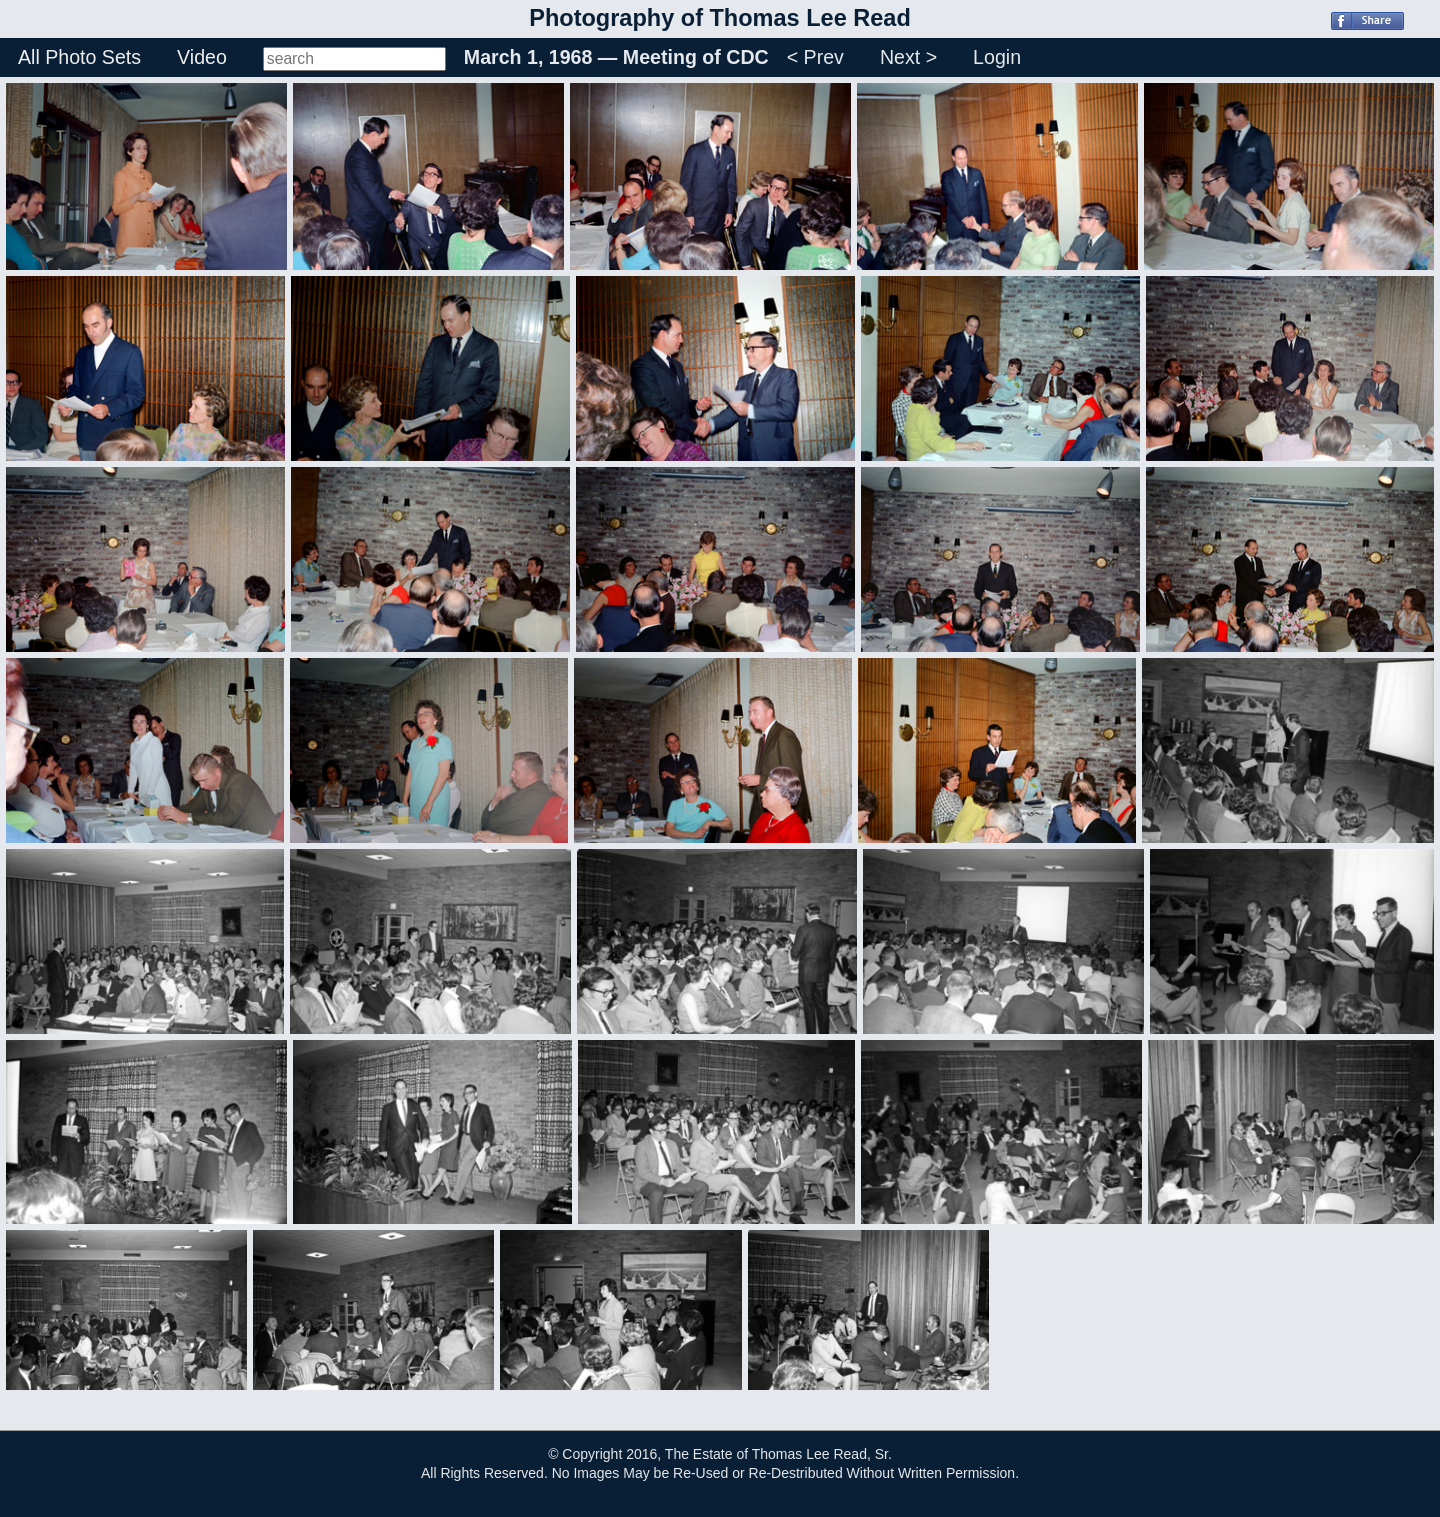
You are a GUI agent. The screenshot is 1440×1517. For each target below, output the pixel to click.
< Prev (815, 57)
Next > (908, 57)
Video (202, 57)
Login (997, 57)
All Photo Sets (79, 57)
